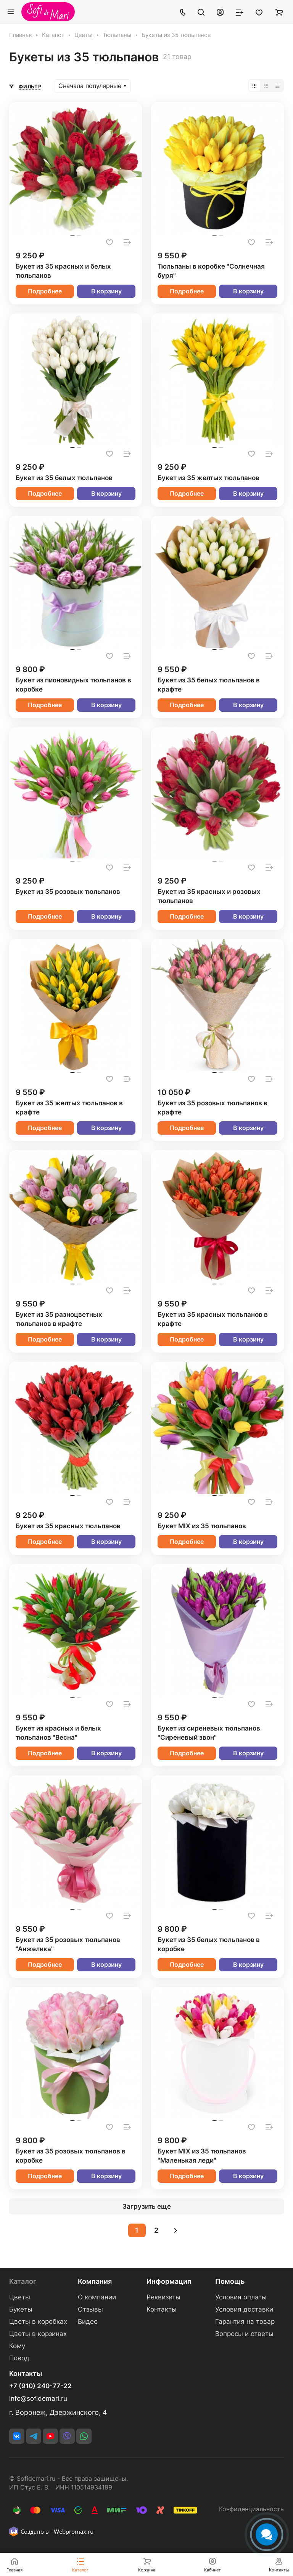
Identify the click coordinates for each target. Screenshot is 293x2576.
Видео (88, 2321)
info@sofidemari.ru (38, 2398)
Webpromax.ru (73, 2531)
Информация (168, 2281)
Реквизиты (163, 2297)
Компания (95, 2281)
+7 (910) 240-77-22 (40, 2386)
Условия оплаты (241, 2297)
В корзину (106, 291)
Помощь (230, 2281)
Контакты (161, 2309)
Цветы (19, 2297)
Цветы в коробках (38, 2321)
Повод (19, 2358)
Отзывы (90, 2309)
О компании (97, 2297)
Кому (17, 2346)
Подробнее (45, 291)
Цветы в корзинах (38, 2333)
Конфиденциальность (251, 2509)
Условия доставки (244, 2309)
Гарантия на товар (245, 2321)
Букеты (20, 2309)
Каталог (22, 2281)
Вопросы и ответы (244, 2333)
